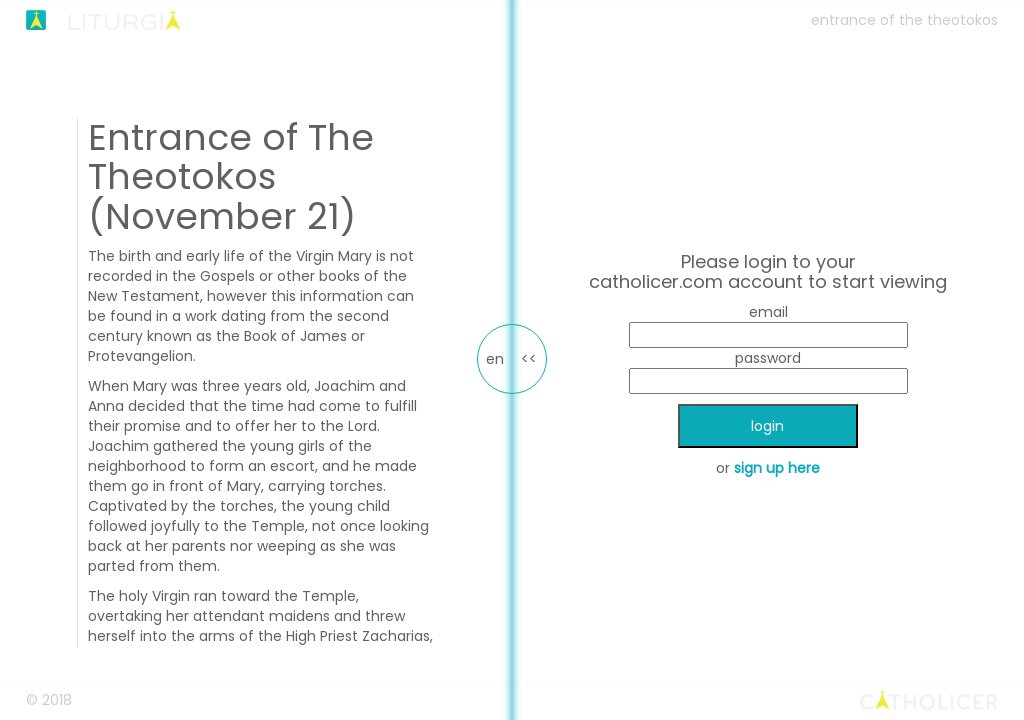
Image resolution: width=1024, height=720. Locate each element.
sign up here (777, 468)
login (767, 426)
